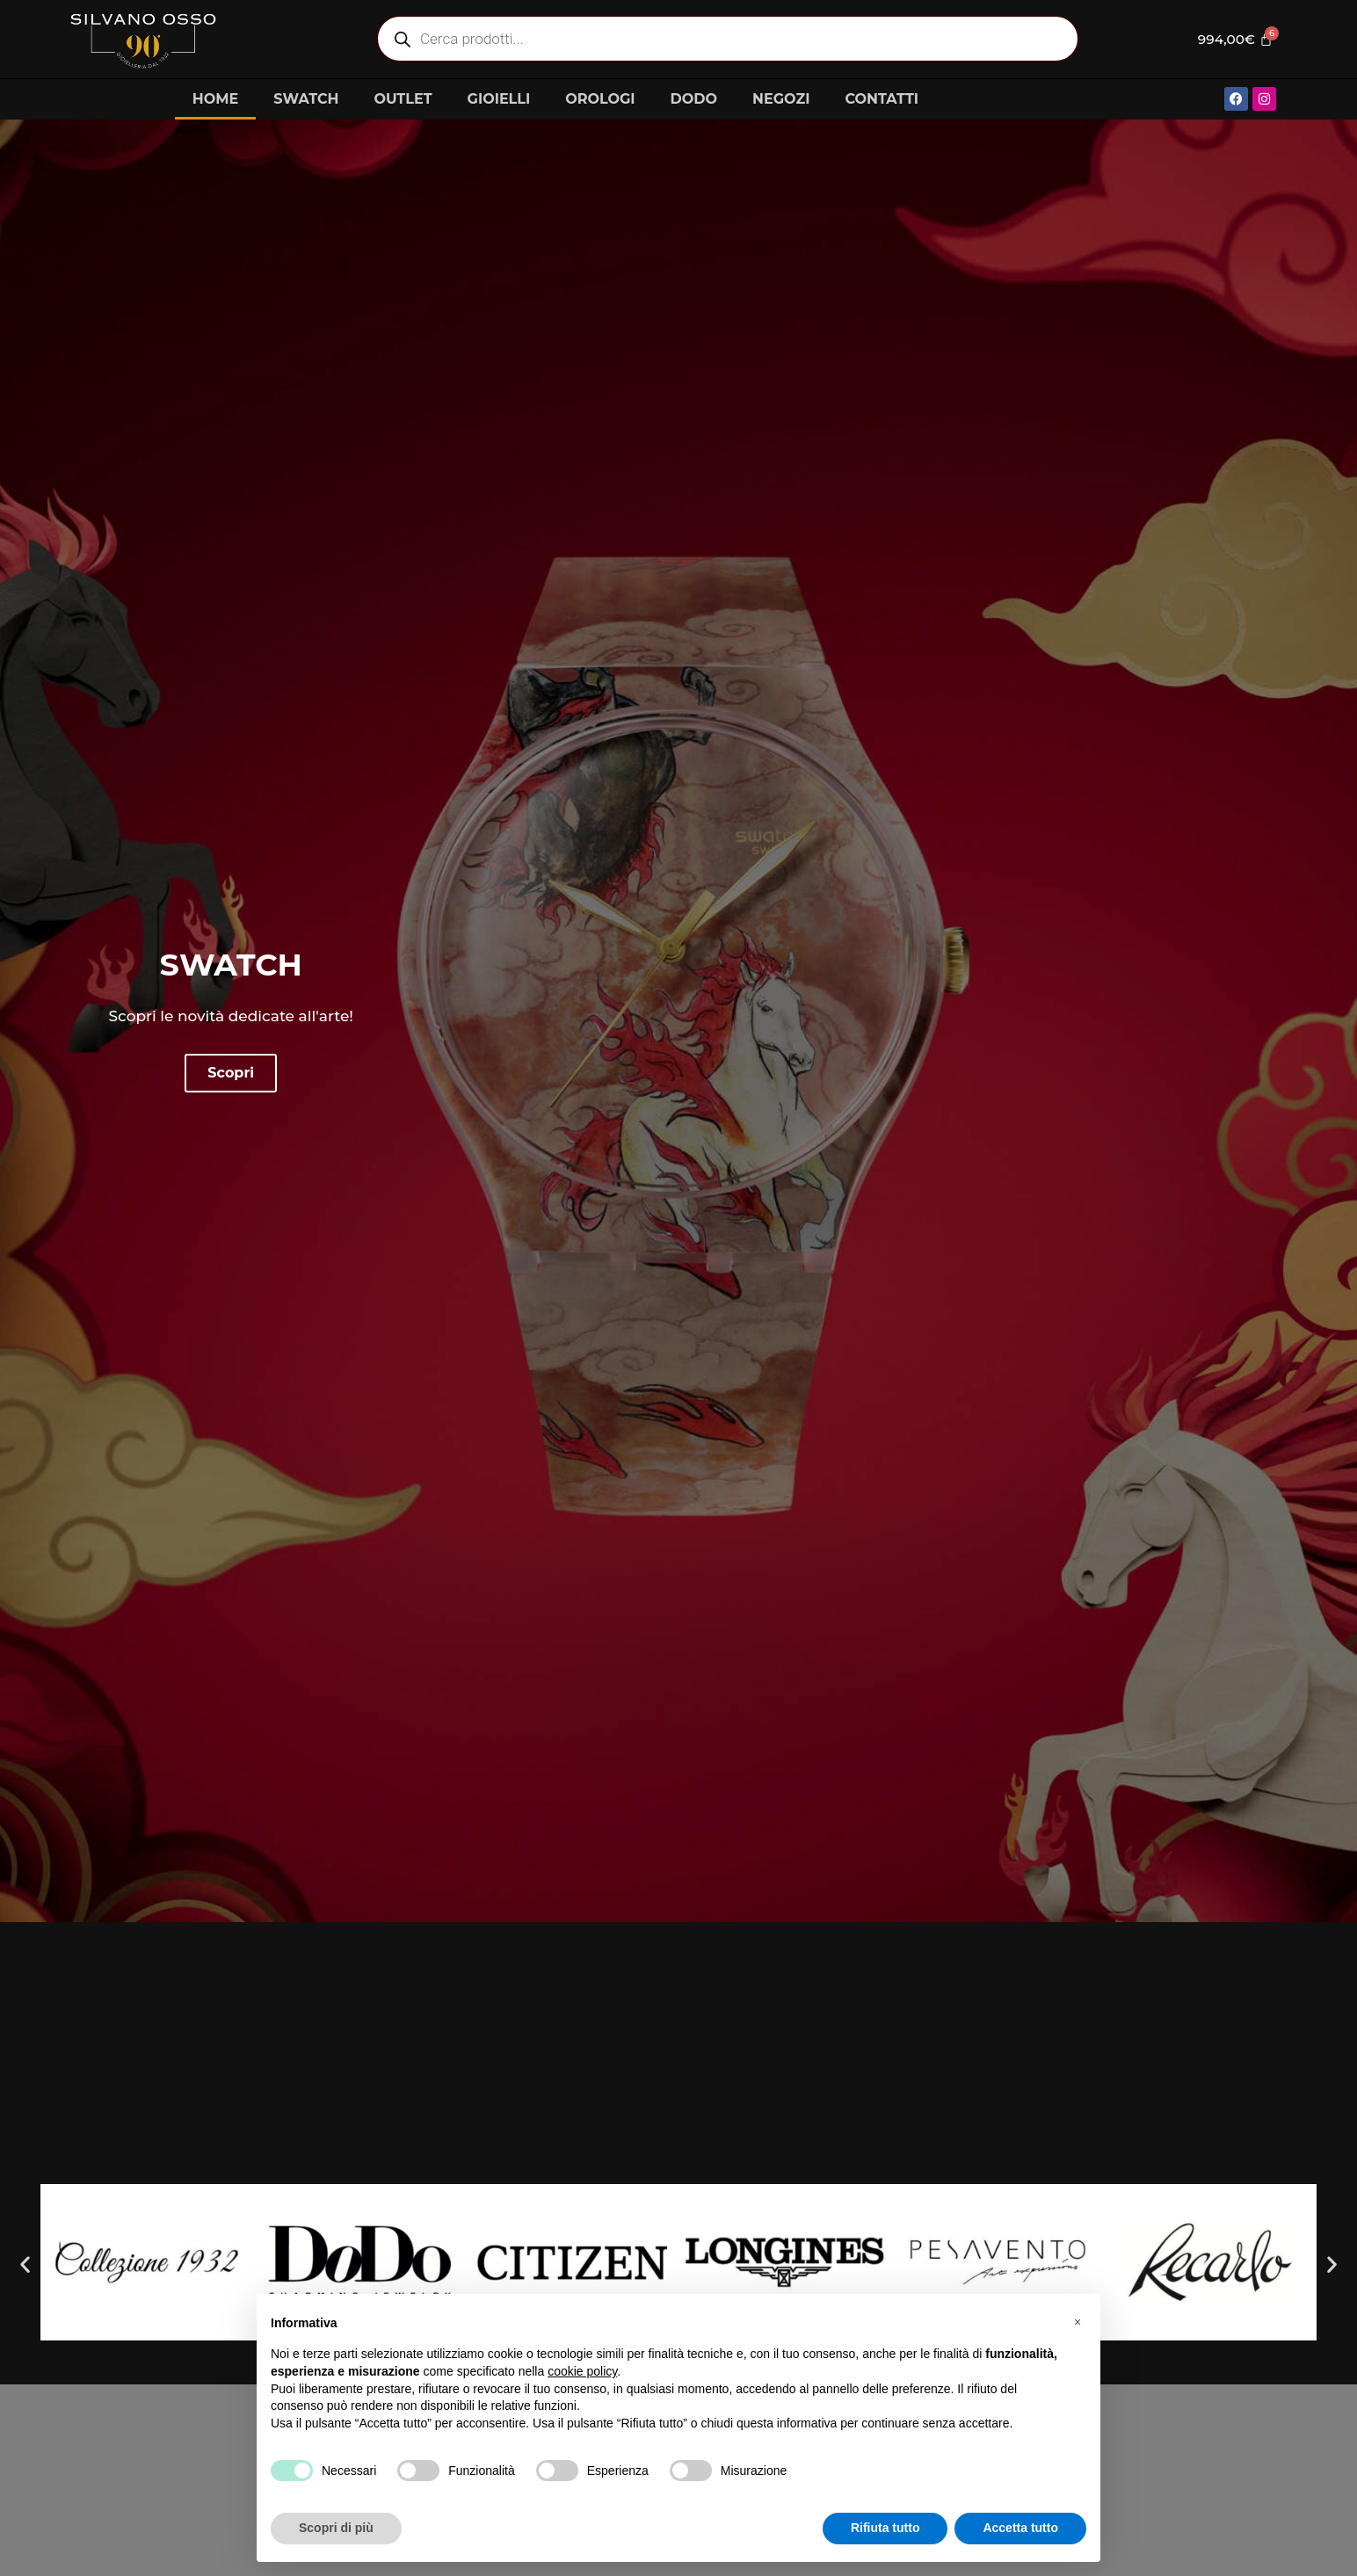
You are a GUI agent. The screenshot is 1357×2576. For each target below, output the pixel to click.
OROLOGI (600, 99)
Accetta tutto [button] (1020, 2528)
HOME (215, 99)
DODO (694, 99)
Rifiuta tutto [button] (885, 2528)
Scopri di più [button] (336, 2528)
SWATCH (305, 99)
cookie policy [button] (582, 2371)
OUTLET (403, 99)
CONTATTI (881, 99)
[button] (25, 2264)
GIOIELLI (499, 99)
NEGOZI (780, 99)
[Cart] (1233, 38)
